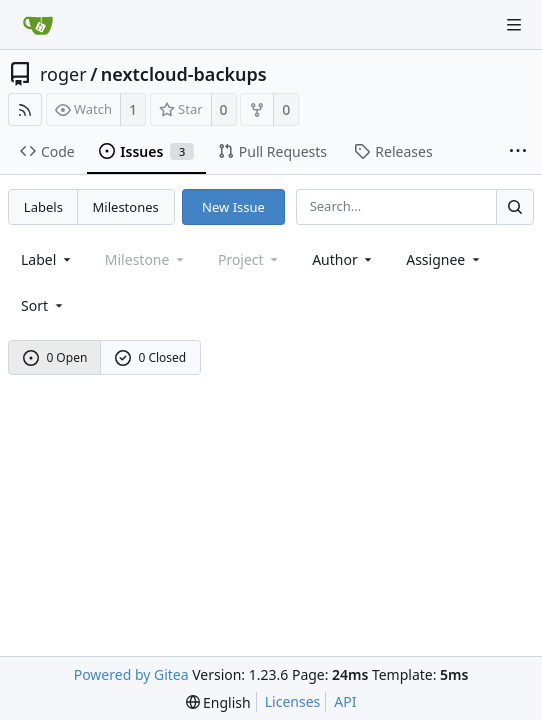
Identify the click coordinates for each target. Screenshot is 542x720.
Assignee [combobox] (444, 259)
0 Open (55, 357)
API (345, 701)
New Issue (233, 207)
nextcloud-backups (184, 74)
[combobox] (47, 259)
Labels (43, 207)
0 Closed (151, 357)
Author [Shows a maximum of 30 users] (343, 259)
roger (63, 74)
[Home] (38, 25)
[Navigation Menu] (514, 25)
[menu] (43, 305)
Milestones (126, 207)
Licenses (293, 701)
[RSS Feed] (25, 109)
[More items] (518, 152)
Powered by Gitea (131, 674)
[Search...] (515, 206)
